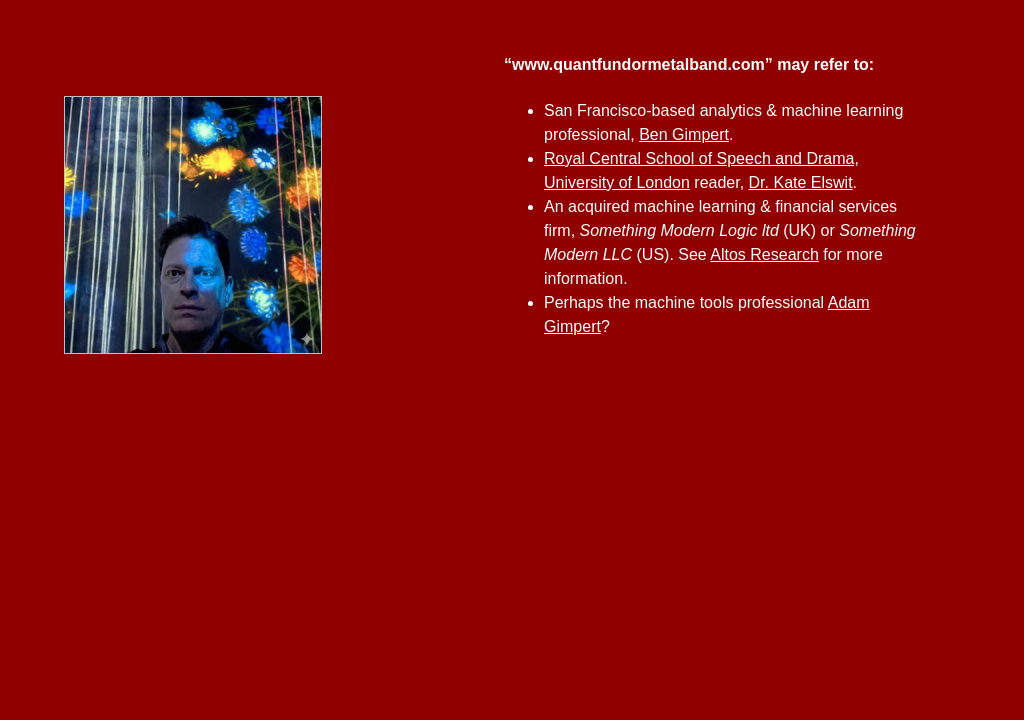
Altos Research (764, 254)
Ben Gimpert (684, 134)
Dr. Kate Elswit (801, 182)
